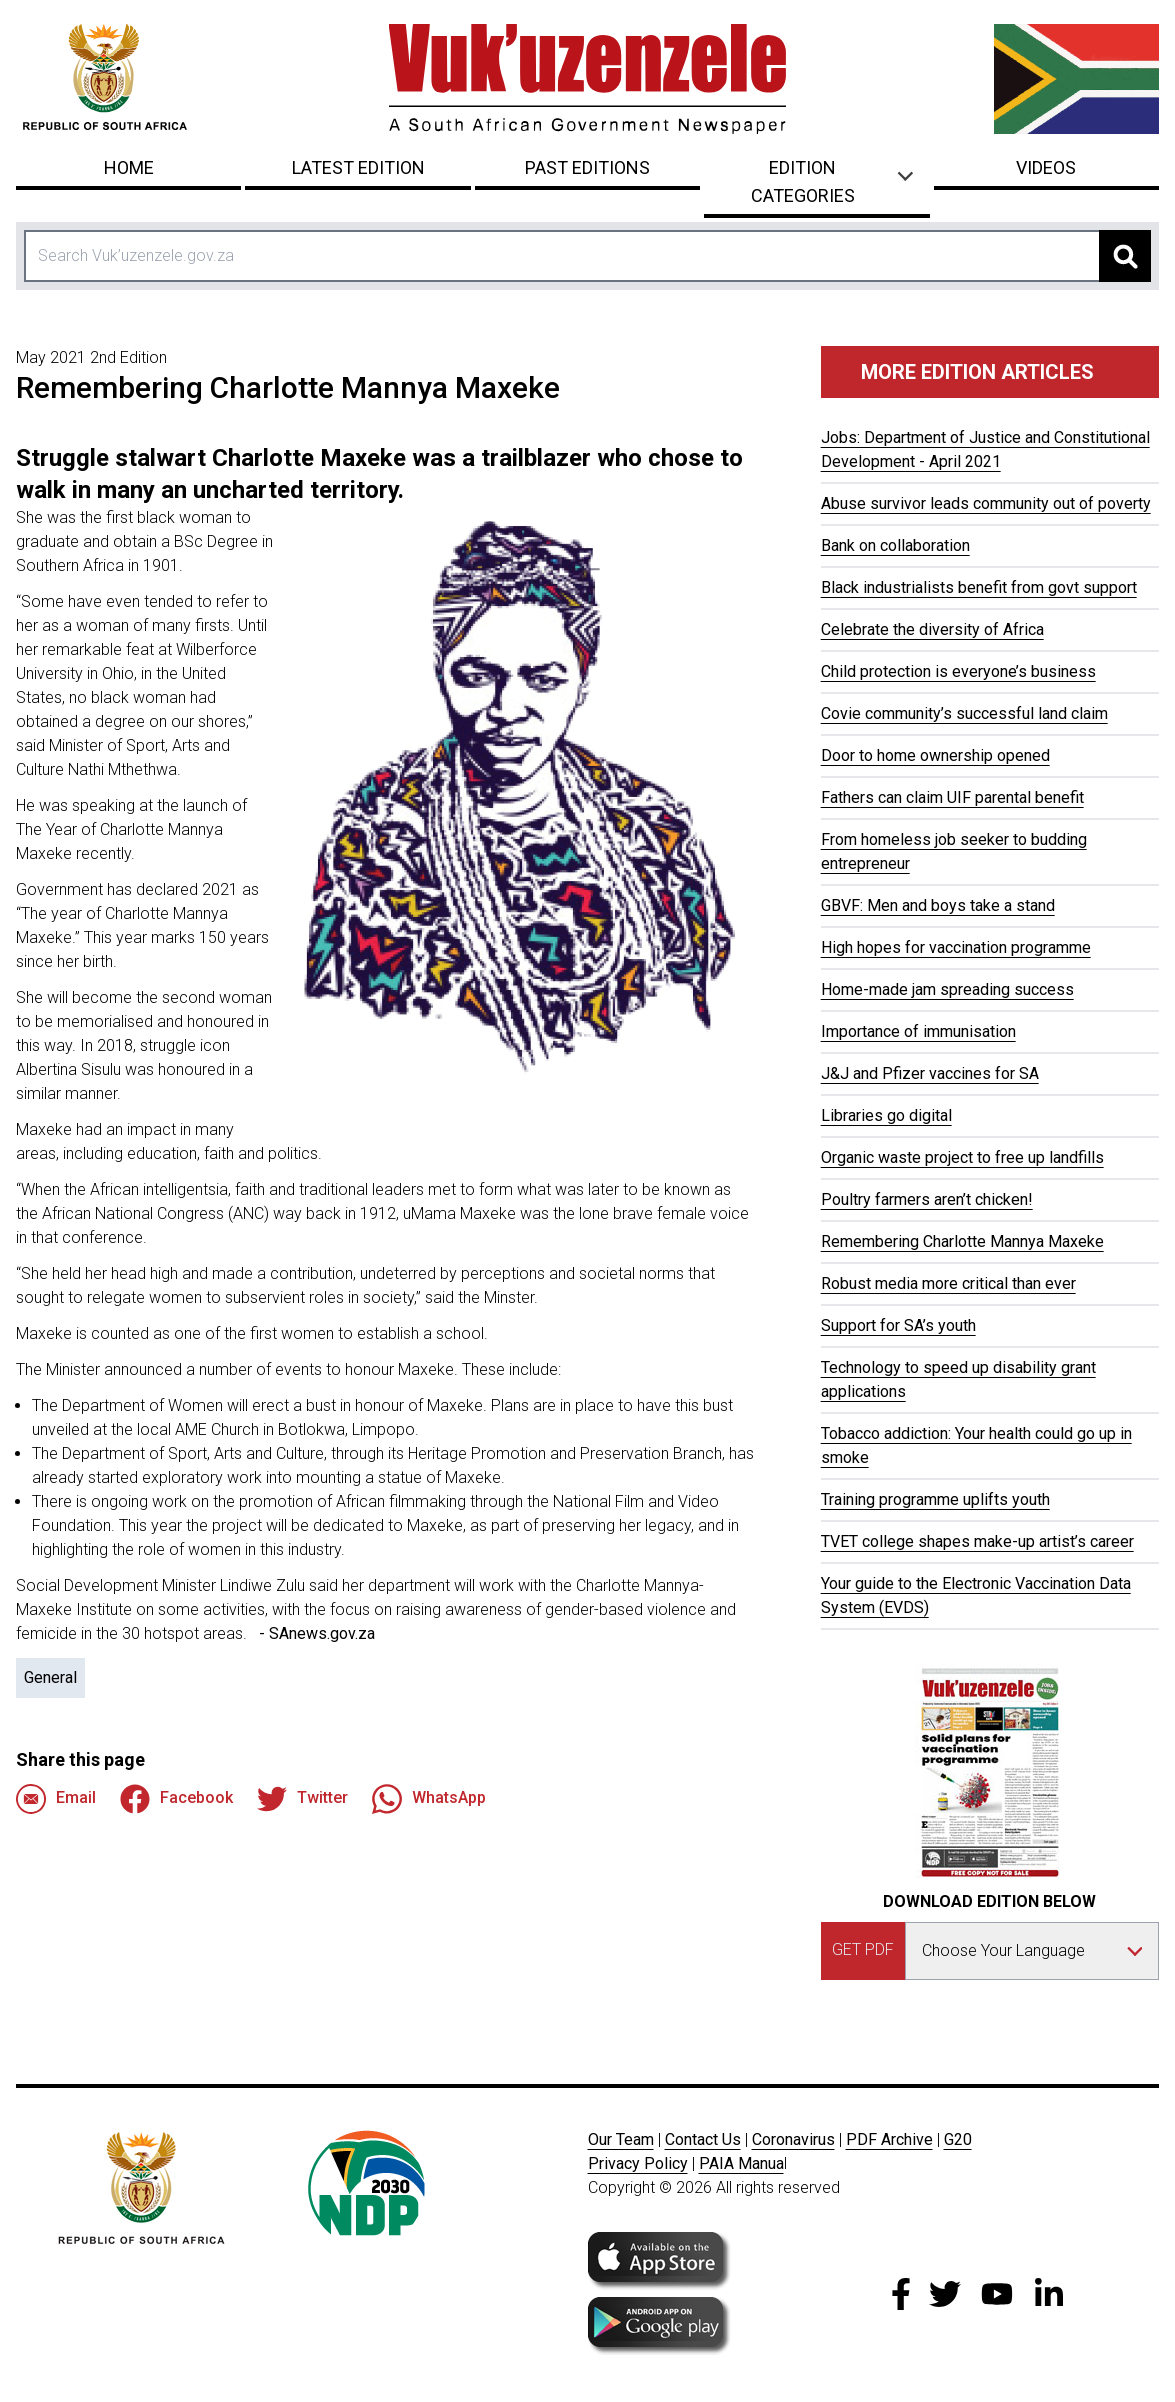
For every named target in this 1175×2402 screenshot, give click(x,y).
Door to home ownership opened (935, 755)
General (50, 1677)
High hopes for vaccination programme (956, 947)
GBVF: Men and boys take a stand (938, 905)
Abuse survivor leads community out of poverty (986, 503)
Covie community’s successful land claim (964, 713)
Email (56, 1799)
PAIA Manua (741, 2163)
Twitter (302, 1799)
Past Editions (587, 167)
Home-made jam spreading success (947, 989)
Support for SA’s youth (898, 1325)
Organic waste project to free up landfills (962, 1157)
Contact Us (703, 2139)
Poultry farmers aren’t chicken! (927, 1199)
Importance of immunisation (918, 1031)
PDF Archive (889, 2139)
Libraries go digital (886, 1115)
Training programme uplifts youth (935, 1499)
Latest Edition (358, 167)
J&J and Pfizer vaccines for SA (930, 1073)
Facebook (176, 1799)
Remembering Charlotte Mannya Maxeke (962, 1241)
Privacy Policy (638, 2163)
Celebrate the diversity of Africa (932, 629)
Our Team (621, 2139)
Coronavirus (793, 2139)
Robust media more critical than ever (948, 1283)
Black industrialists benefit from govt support (979, 587)
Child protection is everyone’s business (958, 671)
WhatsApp (429, 1799)
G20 (958, 2139)
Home (129, 167)
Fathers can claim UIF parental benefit (952, 797)
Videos (1046, 167)
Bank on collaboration (895, 545)
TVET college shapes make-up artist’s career (977, 1541)
